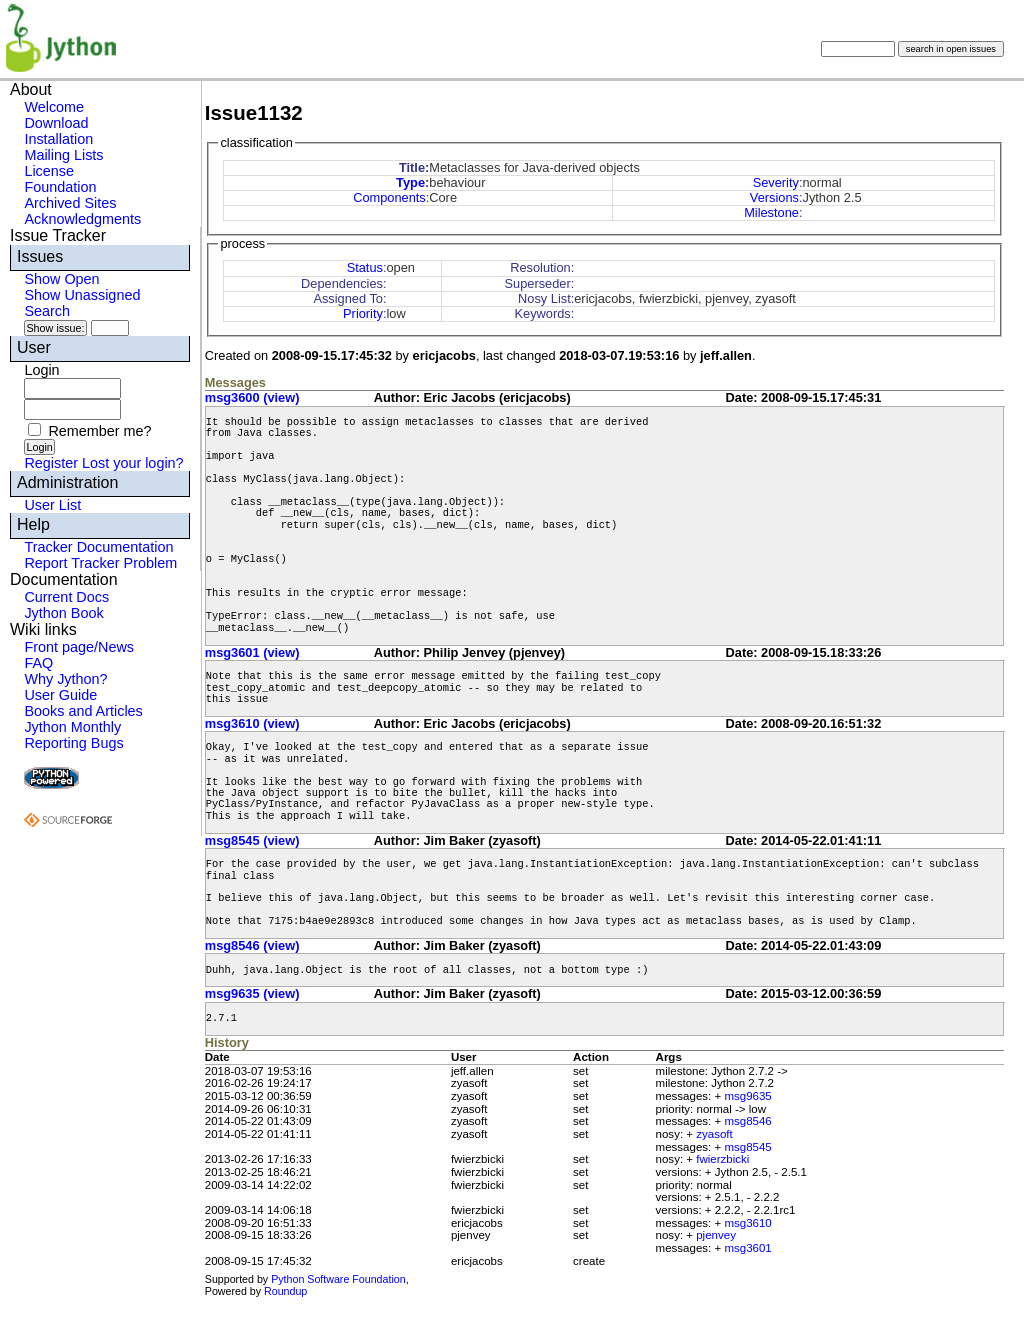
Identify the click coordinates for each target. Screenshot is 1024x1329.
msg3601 (747, 1248)
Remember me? (99, 431)
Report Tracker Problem (100, 563)
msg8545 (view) (252, 840)
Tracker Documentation (98, 547)
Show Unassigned (82, 295)
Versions (774, 197)
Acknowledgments (82, 219)
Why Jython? (65, 679)
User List (52, 505)
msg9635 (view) (252, 993)
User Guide (60, 695)
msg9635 (747, 1096)
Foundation (60, 187)
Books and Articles (83, 711)
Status (365, 267)
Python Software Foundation (338, 1279)
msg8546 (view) (252, 945)
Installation (58, 139)
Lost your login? (133, 463)
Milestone (771, 212)
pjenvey (716, 1235)
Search (47, 311)
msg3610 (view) (252, 723)
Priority (363, 313)
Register (51, 463)
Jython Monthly (72, 727)
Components (389, 197)
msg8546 (747, 1121)
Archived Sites (70, 203)
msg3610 (747, 1223)
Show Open (61, 279)
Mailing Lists (63, 155)
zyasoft (714, 1134)
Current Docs (66, 597)
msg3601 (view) (252, 652)
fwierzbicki (722, 1159)
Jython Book (63, 613)
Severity (776, 182)
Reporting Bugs (73, 743)
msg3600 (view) (252, 397)
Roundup (285, 1291)
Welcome (54, 107)
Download (56, 123)
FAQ (38, 663)
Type (410, 182)
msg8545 (747, 1147)
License (49, 171)
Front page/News (79, 647)
